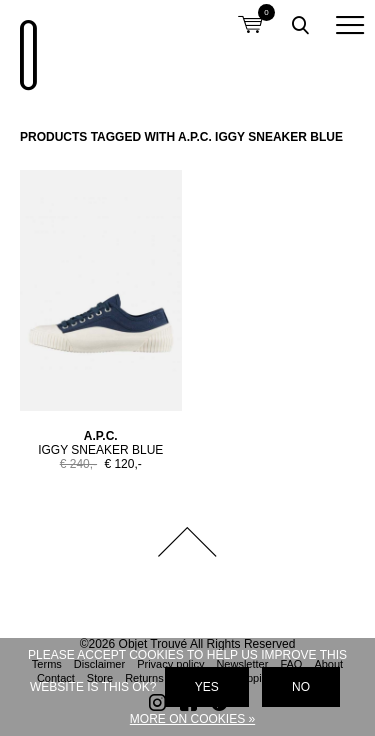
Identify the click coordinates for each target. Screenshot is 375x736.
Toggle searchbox (300, 25)
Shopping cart (250, 12)
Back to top (188, 542)
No (301, 687)
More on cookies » (192, 719)
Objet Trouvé (25, 45)
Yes (207, 687)
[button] (350, 25)
